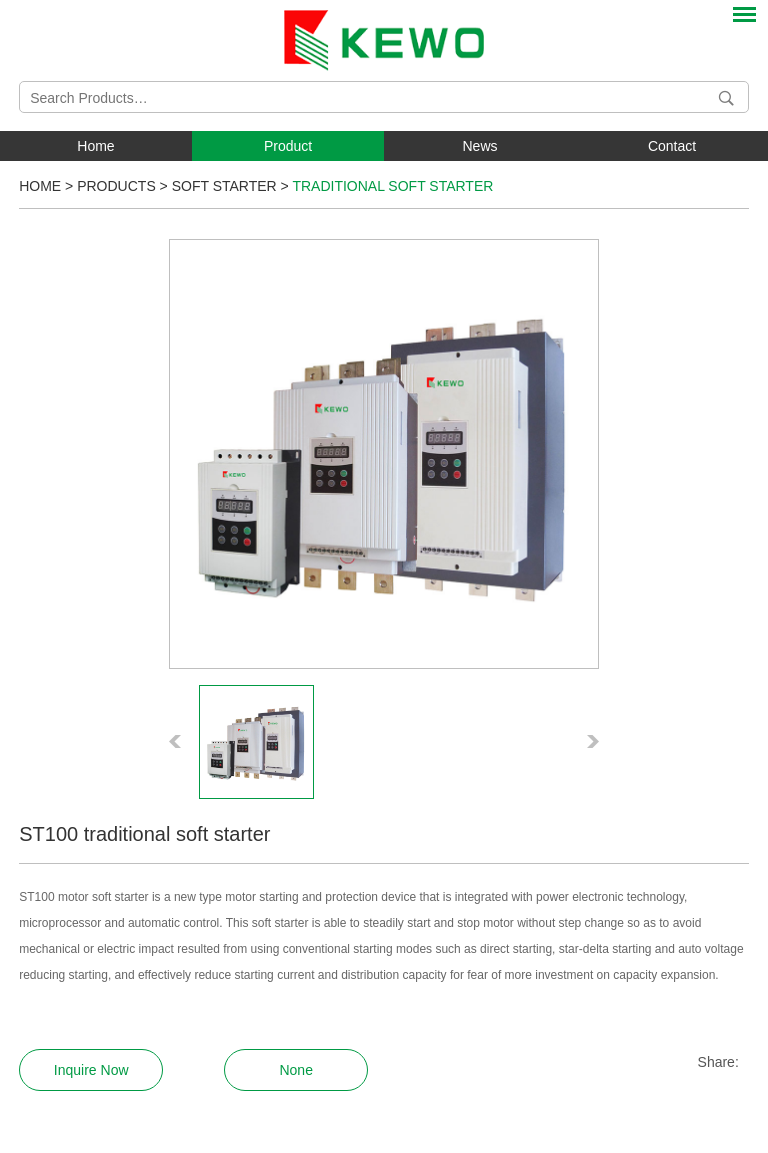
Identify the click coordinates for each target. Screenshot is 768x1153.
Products (116, 186)
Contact (672, 146)
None (295, 1070)
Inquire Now (91, 1070)
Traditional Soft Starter (392, 186)
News (479, 146)
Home (95, 146)
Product (288, 146)
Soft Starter (224, 186)
